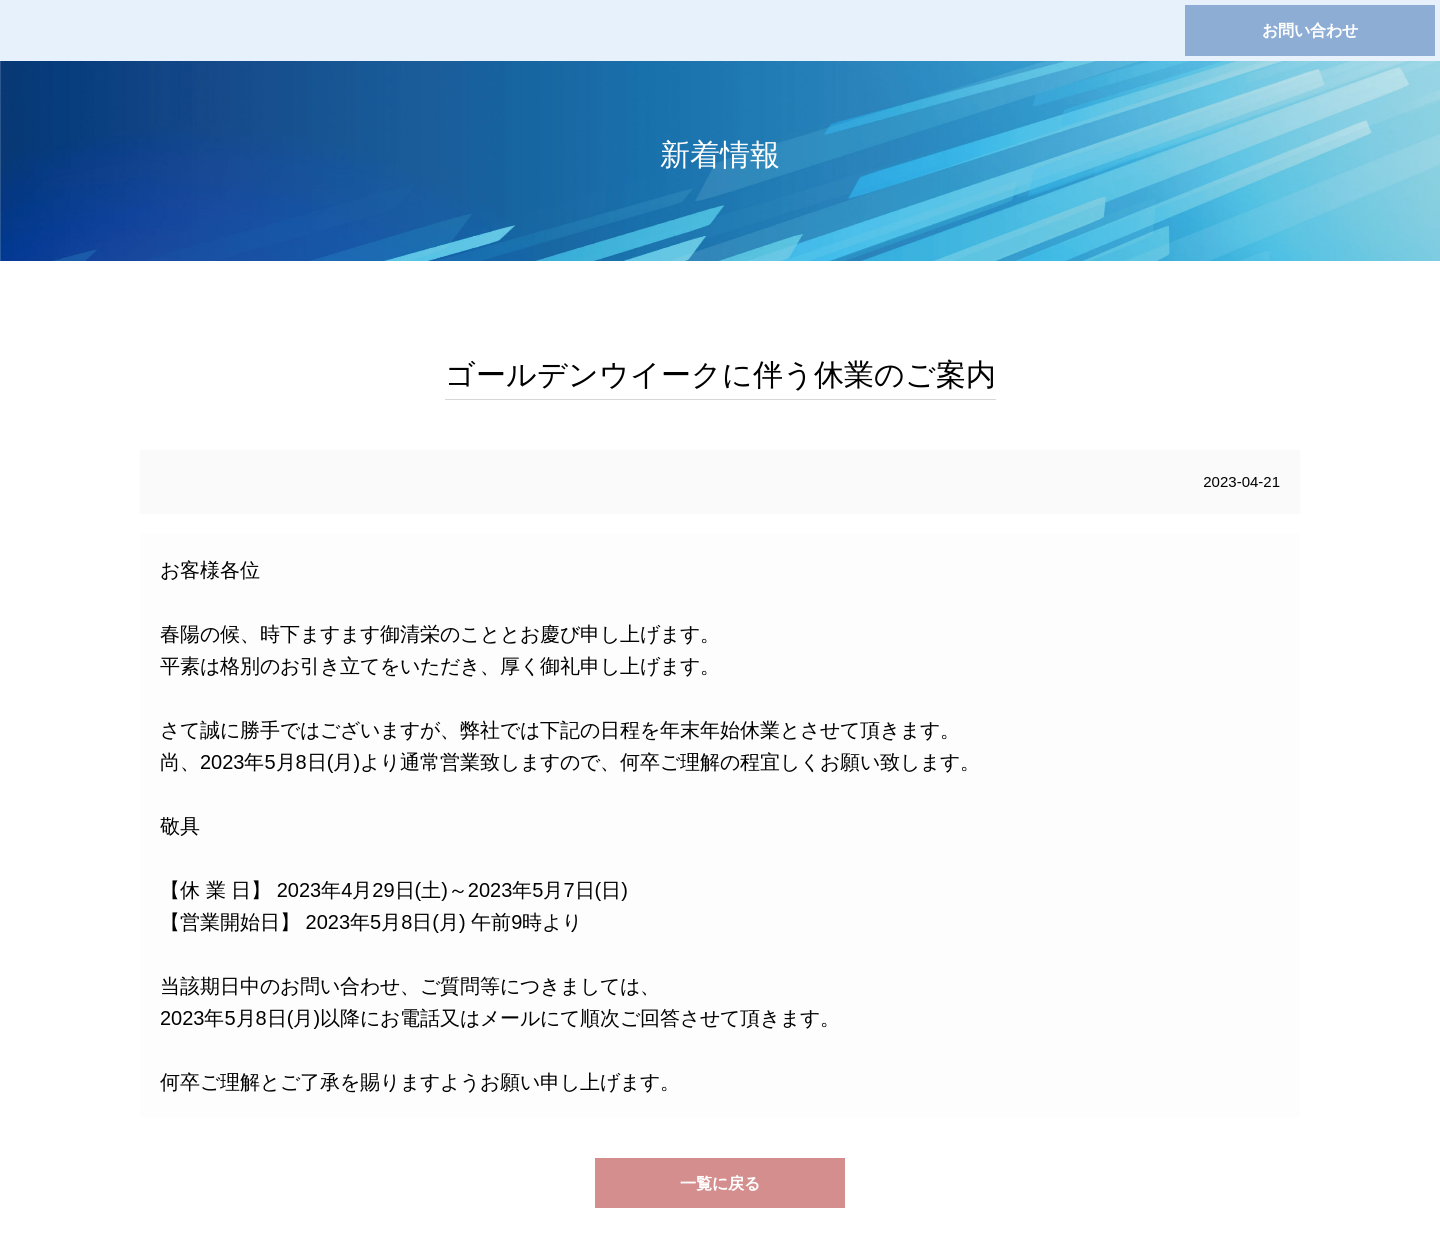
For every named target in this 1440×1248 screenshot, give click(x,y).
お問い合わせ (1310, 30)
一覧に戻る (720, 1183)
